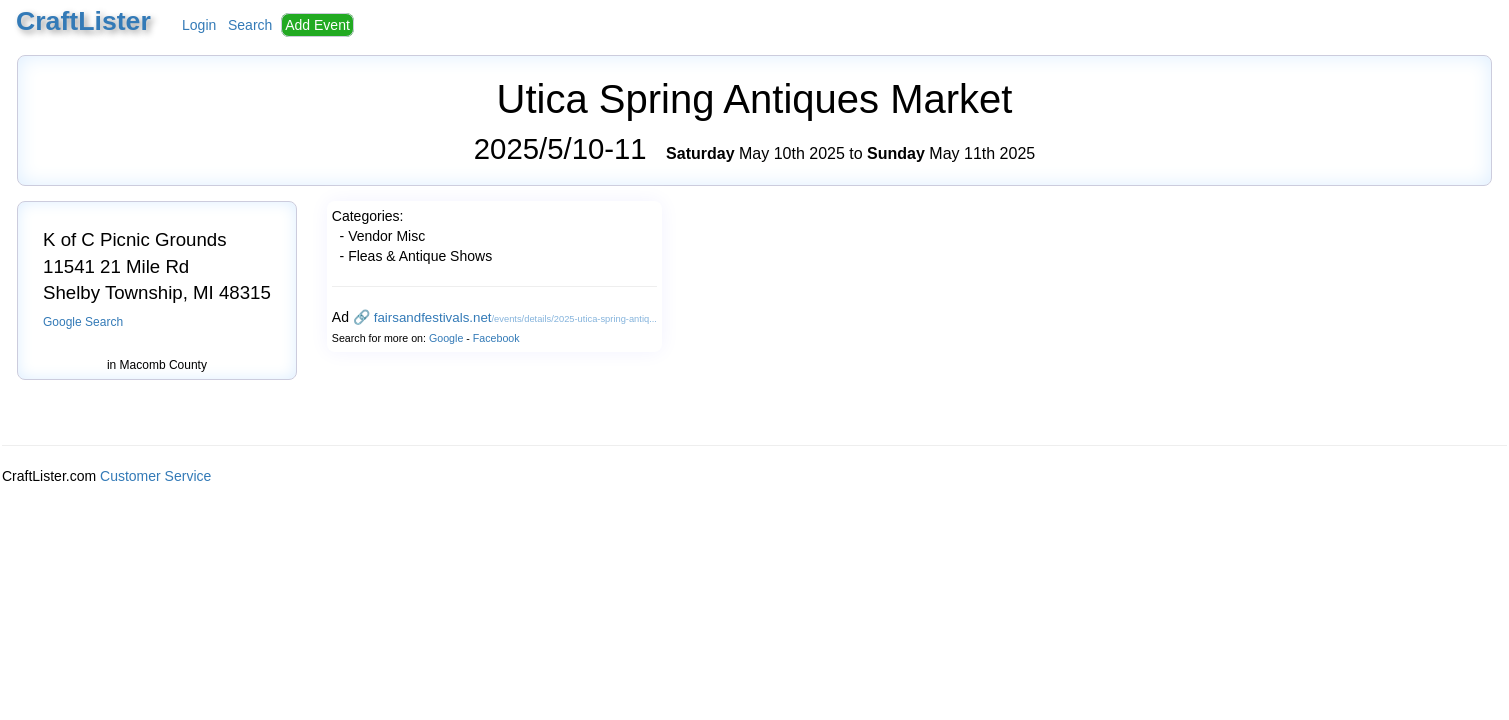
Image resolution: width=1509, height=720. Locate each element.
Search (250, 25)
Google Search (83, 322)
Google (446, 338)
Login (199, 25)
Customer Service (155, 476)
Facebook (496, 338)
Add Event (317, 25)
